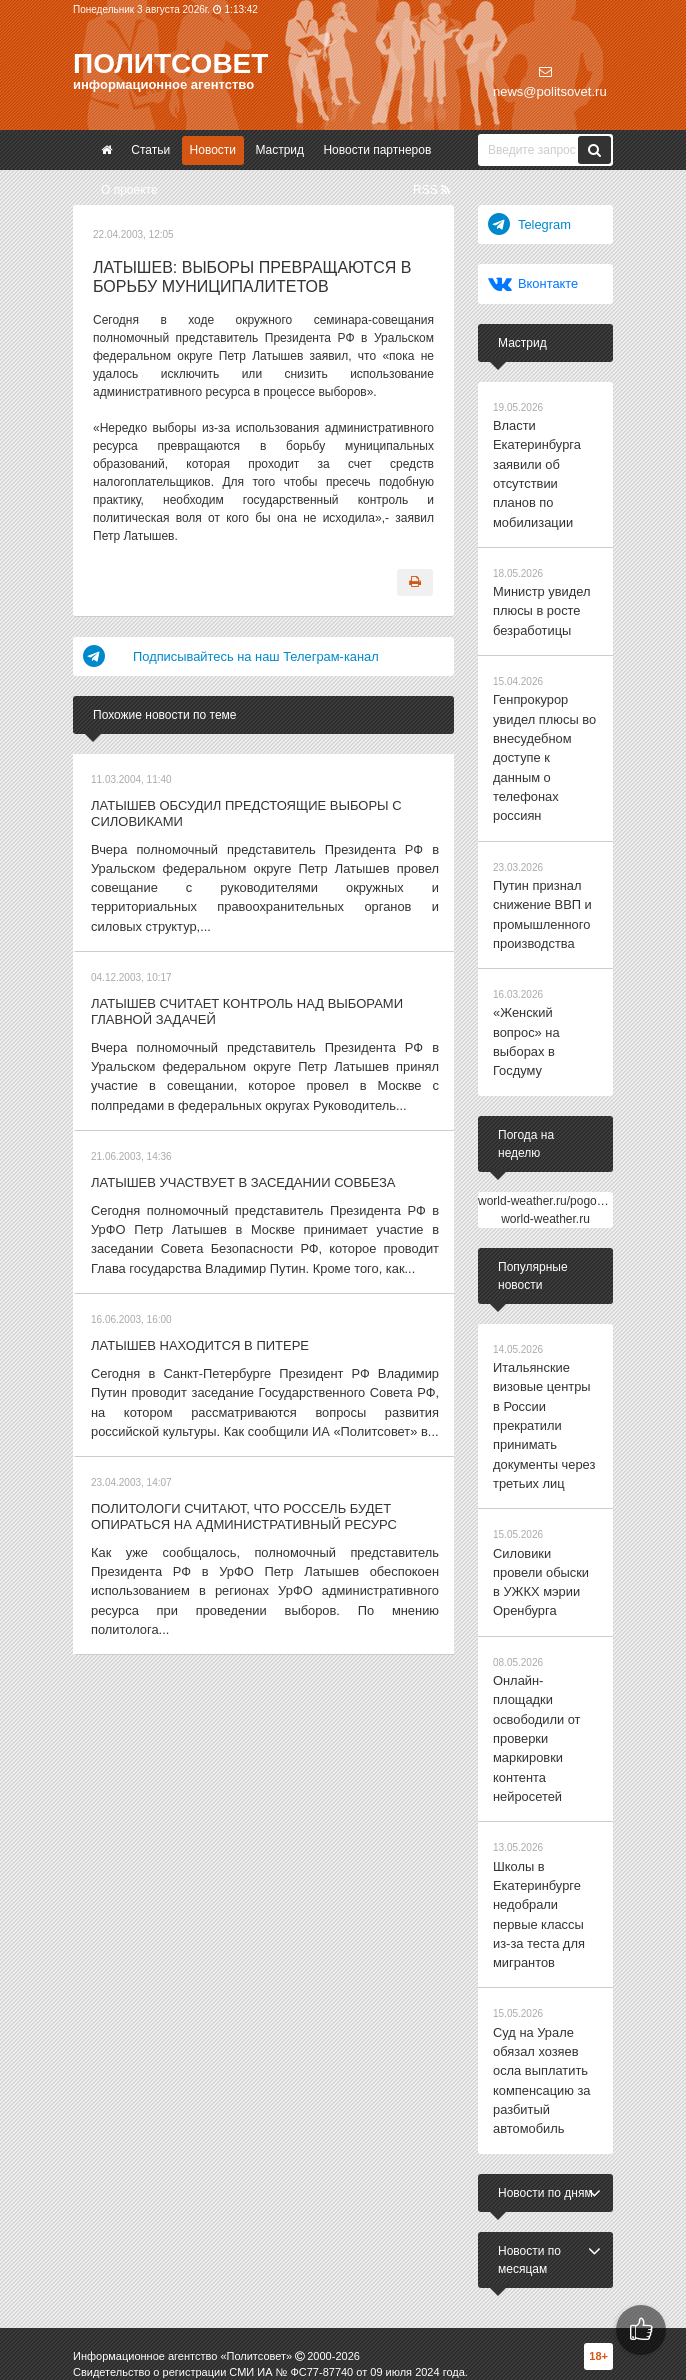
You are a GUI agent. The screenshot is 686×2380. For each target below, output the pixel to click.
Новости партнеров (377, 150)
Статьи (150, 150)
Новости (213, 150)
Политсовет (170, 63)
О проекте (129, 190)
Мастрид (279, 150)
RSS (431, 190)
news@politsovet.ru (550, 82)
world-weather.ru (545, 1124)
